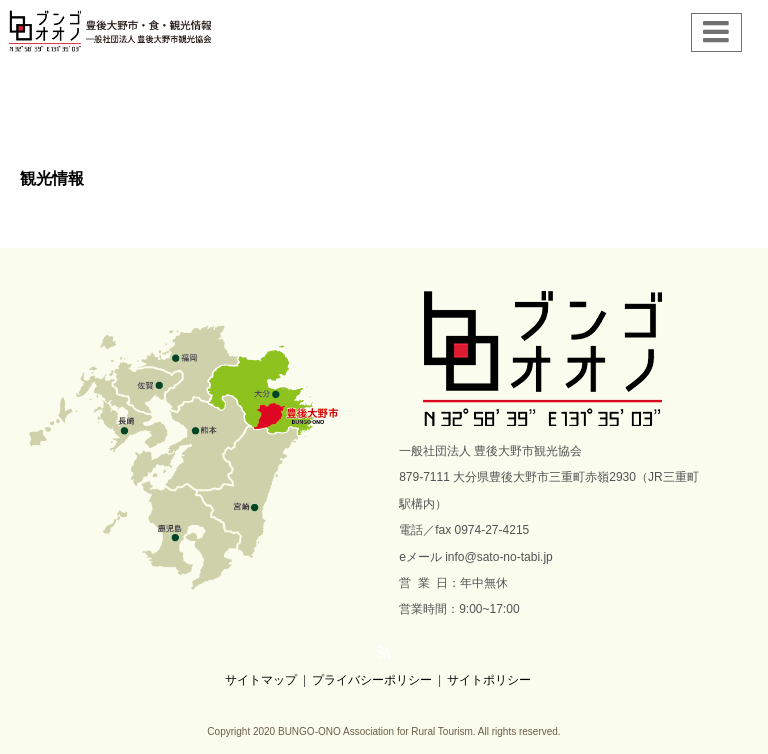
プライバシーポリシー (372, 680)
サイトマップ (261, 680)
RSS (384, 652)
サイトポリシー (489, 680)
